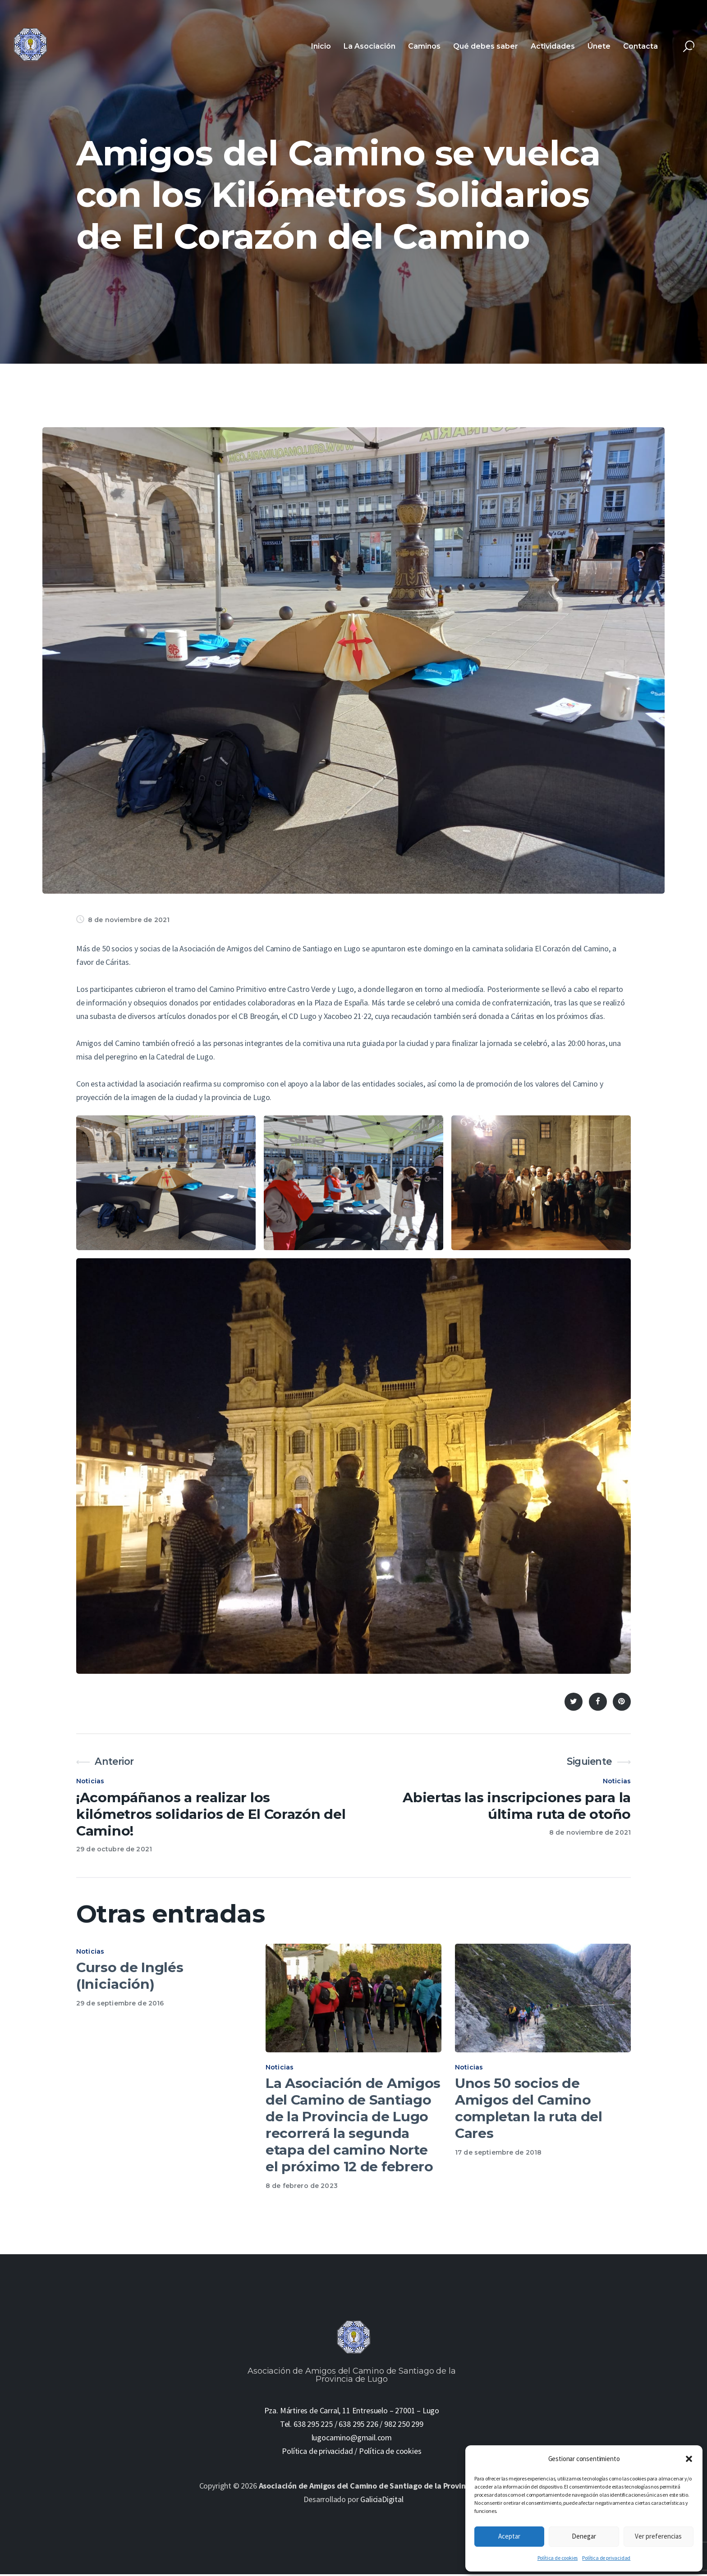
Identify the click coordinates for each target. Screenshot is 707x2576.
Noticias (90, 1781)
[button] (688, 2458)
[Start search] (688, 47)
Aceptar (509, 2536)
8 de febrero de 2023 (302, 2187)
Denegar (584, 2536)
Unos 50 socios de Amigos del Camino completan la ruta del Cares (528, 2111)
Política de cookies (557, 2557)
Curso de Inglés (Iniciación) (130, 1975)
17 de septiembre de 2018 (498, 2155)
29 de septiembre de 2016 (120, 2003)
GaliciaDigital (381, 2501)
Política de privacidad (606, 2557)
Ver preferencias (658, 2536)
